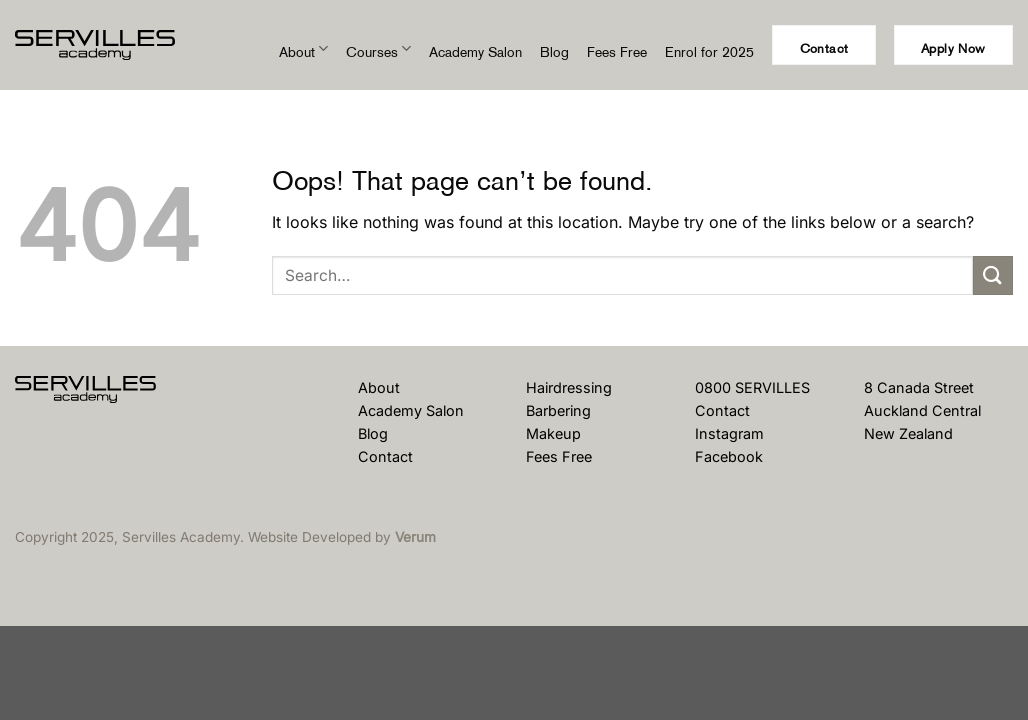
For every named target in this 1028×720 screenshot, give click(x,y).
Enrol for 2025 (709, 52)
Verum (415, 537)
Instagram (729, 433)
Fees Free (617, 52)
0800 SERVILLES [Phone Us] (752, 387)
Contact (385, 456)
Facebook (729, 456)
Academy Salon (475, 52)
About (303, 52)
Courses (378, 52)
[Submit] (993, 275)
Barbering (558, 410)
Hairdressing (569, 387)
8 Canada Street (919, 387)
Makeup (553, 433)
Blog (554, 52)
